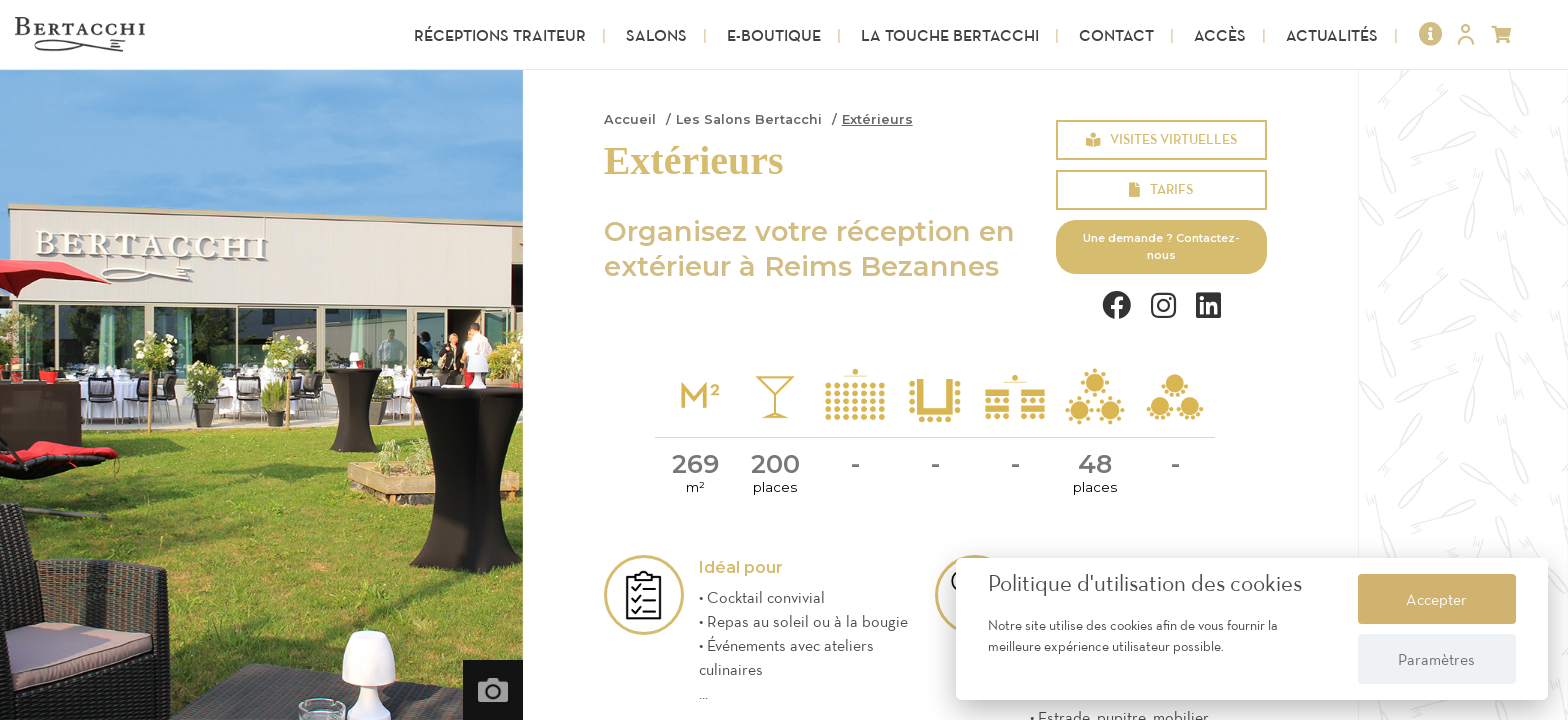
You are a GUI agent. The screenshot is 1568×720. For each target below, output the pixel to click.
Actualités (1332, 35)
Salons (656, 35)
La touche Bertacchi (950, 35)
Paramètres (1436, 659)
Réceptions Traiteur (500, 35)
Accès (1220, 35)
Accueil (630, 119)
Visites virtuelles (1161, 139)
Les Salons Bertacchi (749, 119)
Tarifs (1161, 189)
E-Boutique (774, 35)
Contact (1116, 35)
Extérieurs (877, 119)
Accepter (1436, 599)
